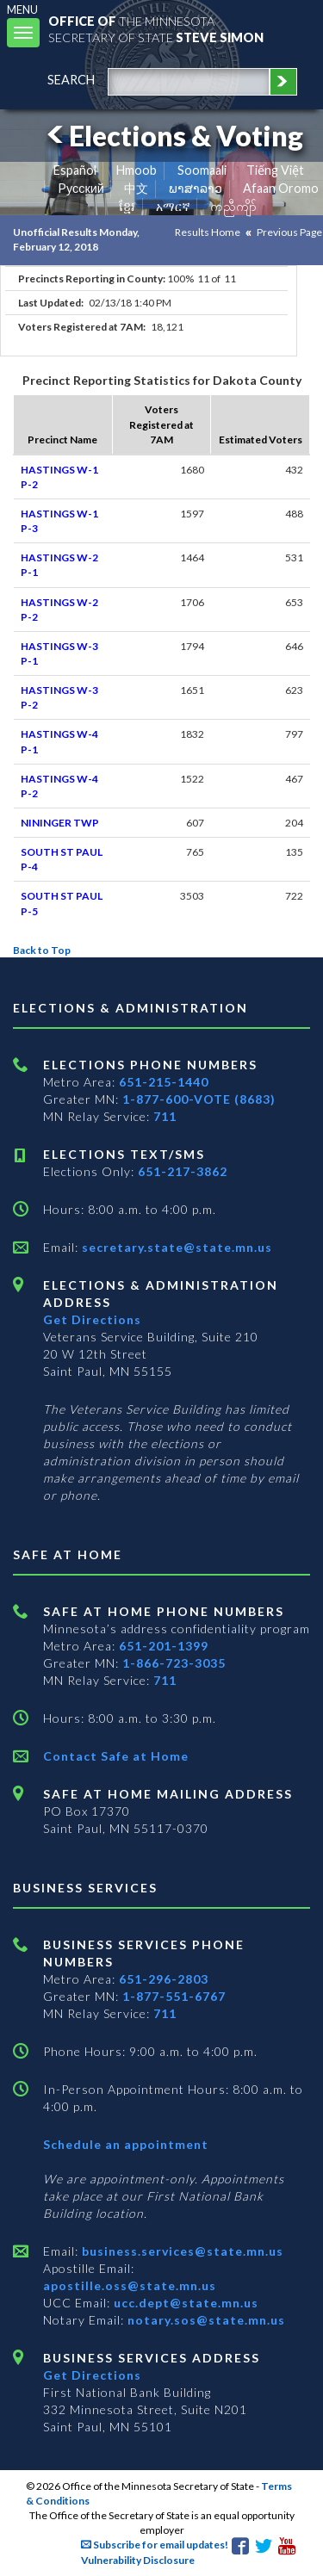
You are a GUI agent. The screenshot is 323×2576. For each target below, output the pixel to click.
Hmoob (136, 170)
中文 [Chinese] (136, 188)
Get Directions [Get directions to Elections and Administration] (92, 1319)
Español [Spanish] (74, 170)
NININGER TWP (60, 822)
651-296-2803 (163, 1979)
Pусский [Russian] (81, 188)
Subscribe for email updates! (154, 2544)
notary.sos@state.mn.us (204, 2320)
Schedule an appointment (125, 2144)
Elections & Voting (172, 135)
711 (165, 1116)
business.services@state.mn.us (180, 2251)
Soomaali (202, 170)
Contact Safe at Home (116, 1756)
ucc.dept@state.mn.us (184, 2302)
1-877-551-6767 (174, 1996)
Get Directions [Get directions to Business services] (92, 2375)
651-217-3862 (182, 1171)
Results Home (207, 232)
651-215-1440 (163, 1081)
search (71, 79)
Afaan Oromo (281, 188)
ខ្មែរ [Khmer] (127, 206)
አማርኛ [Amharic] (173, 206)
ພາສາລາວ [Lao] (195, 188)
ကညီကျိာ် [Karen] (233, 206)
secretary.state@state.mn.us (175, 1247)
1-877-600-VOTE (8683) (199, 1099)
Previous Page (289, 232)
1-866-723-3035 (174, 1663)
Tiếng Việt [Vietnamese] (275, 170)
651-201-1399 (163, 1645)
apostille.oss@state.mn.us (129, 2285)
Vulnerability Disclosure (138, 2560)
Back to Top (42, 950)
